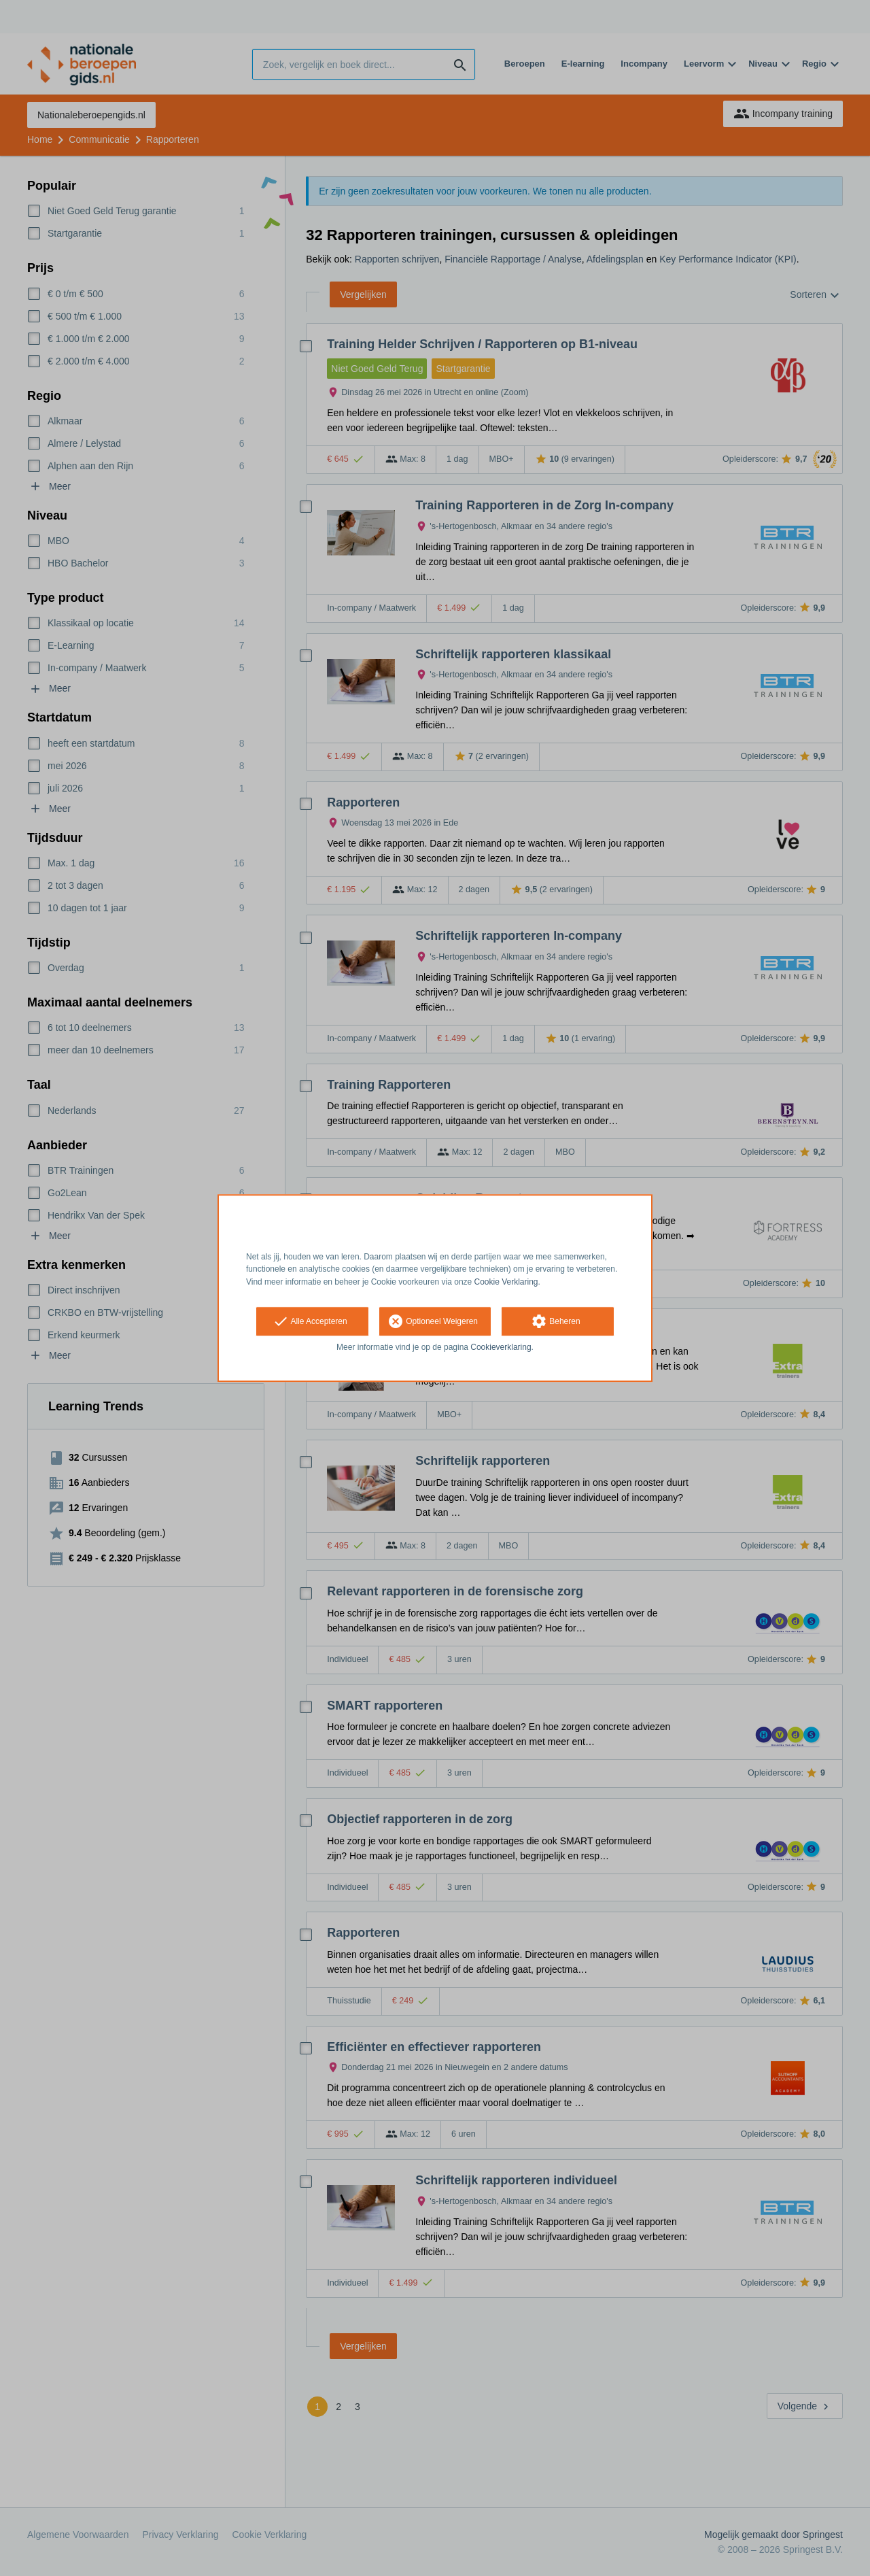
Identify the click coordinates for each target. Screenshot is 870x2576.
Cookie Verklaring (506, 1282)
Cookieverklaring (500, 1347)
